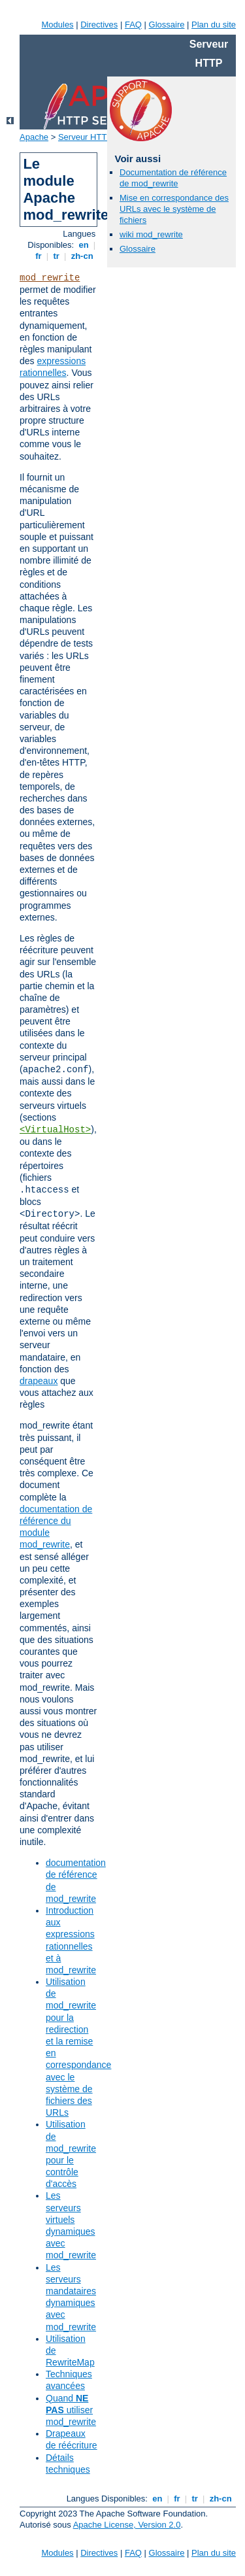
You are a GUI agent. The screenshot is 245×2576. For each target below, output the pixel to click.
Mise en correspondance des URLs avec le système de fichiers (174, 209)
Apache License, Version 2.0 (127, 2525)
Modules (57, 24)
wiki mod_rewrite (151, 234)
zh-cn (82, 256)
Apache (34, 137)
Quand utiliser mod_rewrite (71, 2410)
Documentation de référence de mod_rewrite (173, 177)
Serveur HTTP (85, 137)
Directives (99, 24)
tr (56, 256)
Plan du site (213, 24)
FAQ (133, 24)
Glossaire (167, 24)
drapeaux (38, 1381)
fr (38, 256)
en (83, 245)
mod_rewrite (50, 278)
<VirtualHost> (55, 1130)
